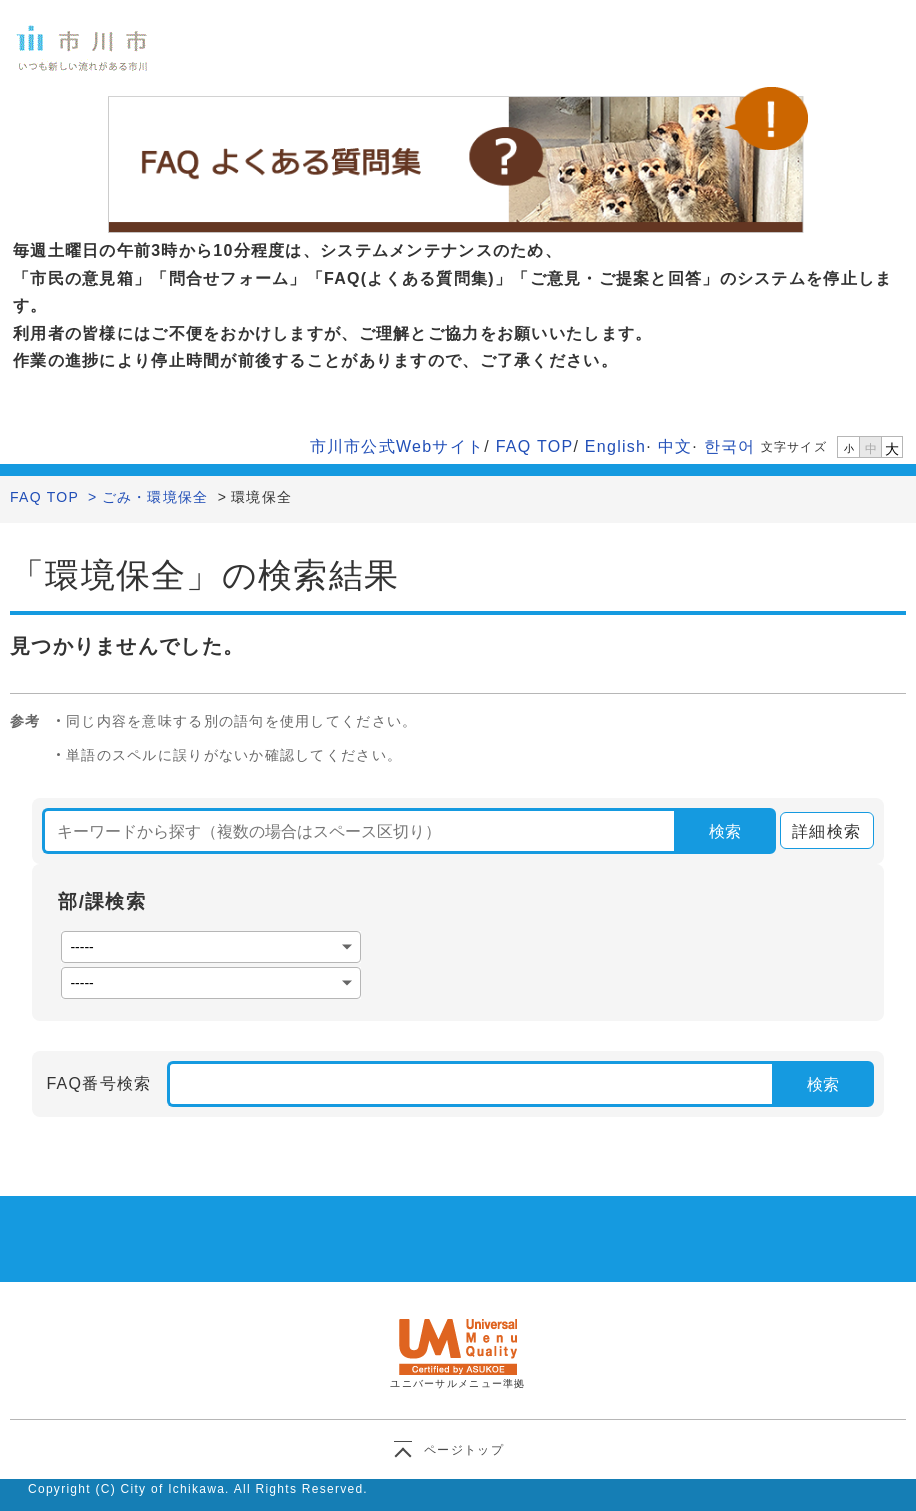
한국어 (730, 446)
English (615, 446)
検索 (725, 831)
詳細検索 (820, 831)
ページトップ (464, 1450)
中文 (675, 446)
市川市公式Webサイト (397, 446)
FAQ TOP (535, 446)
